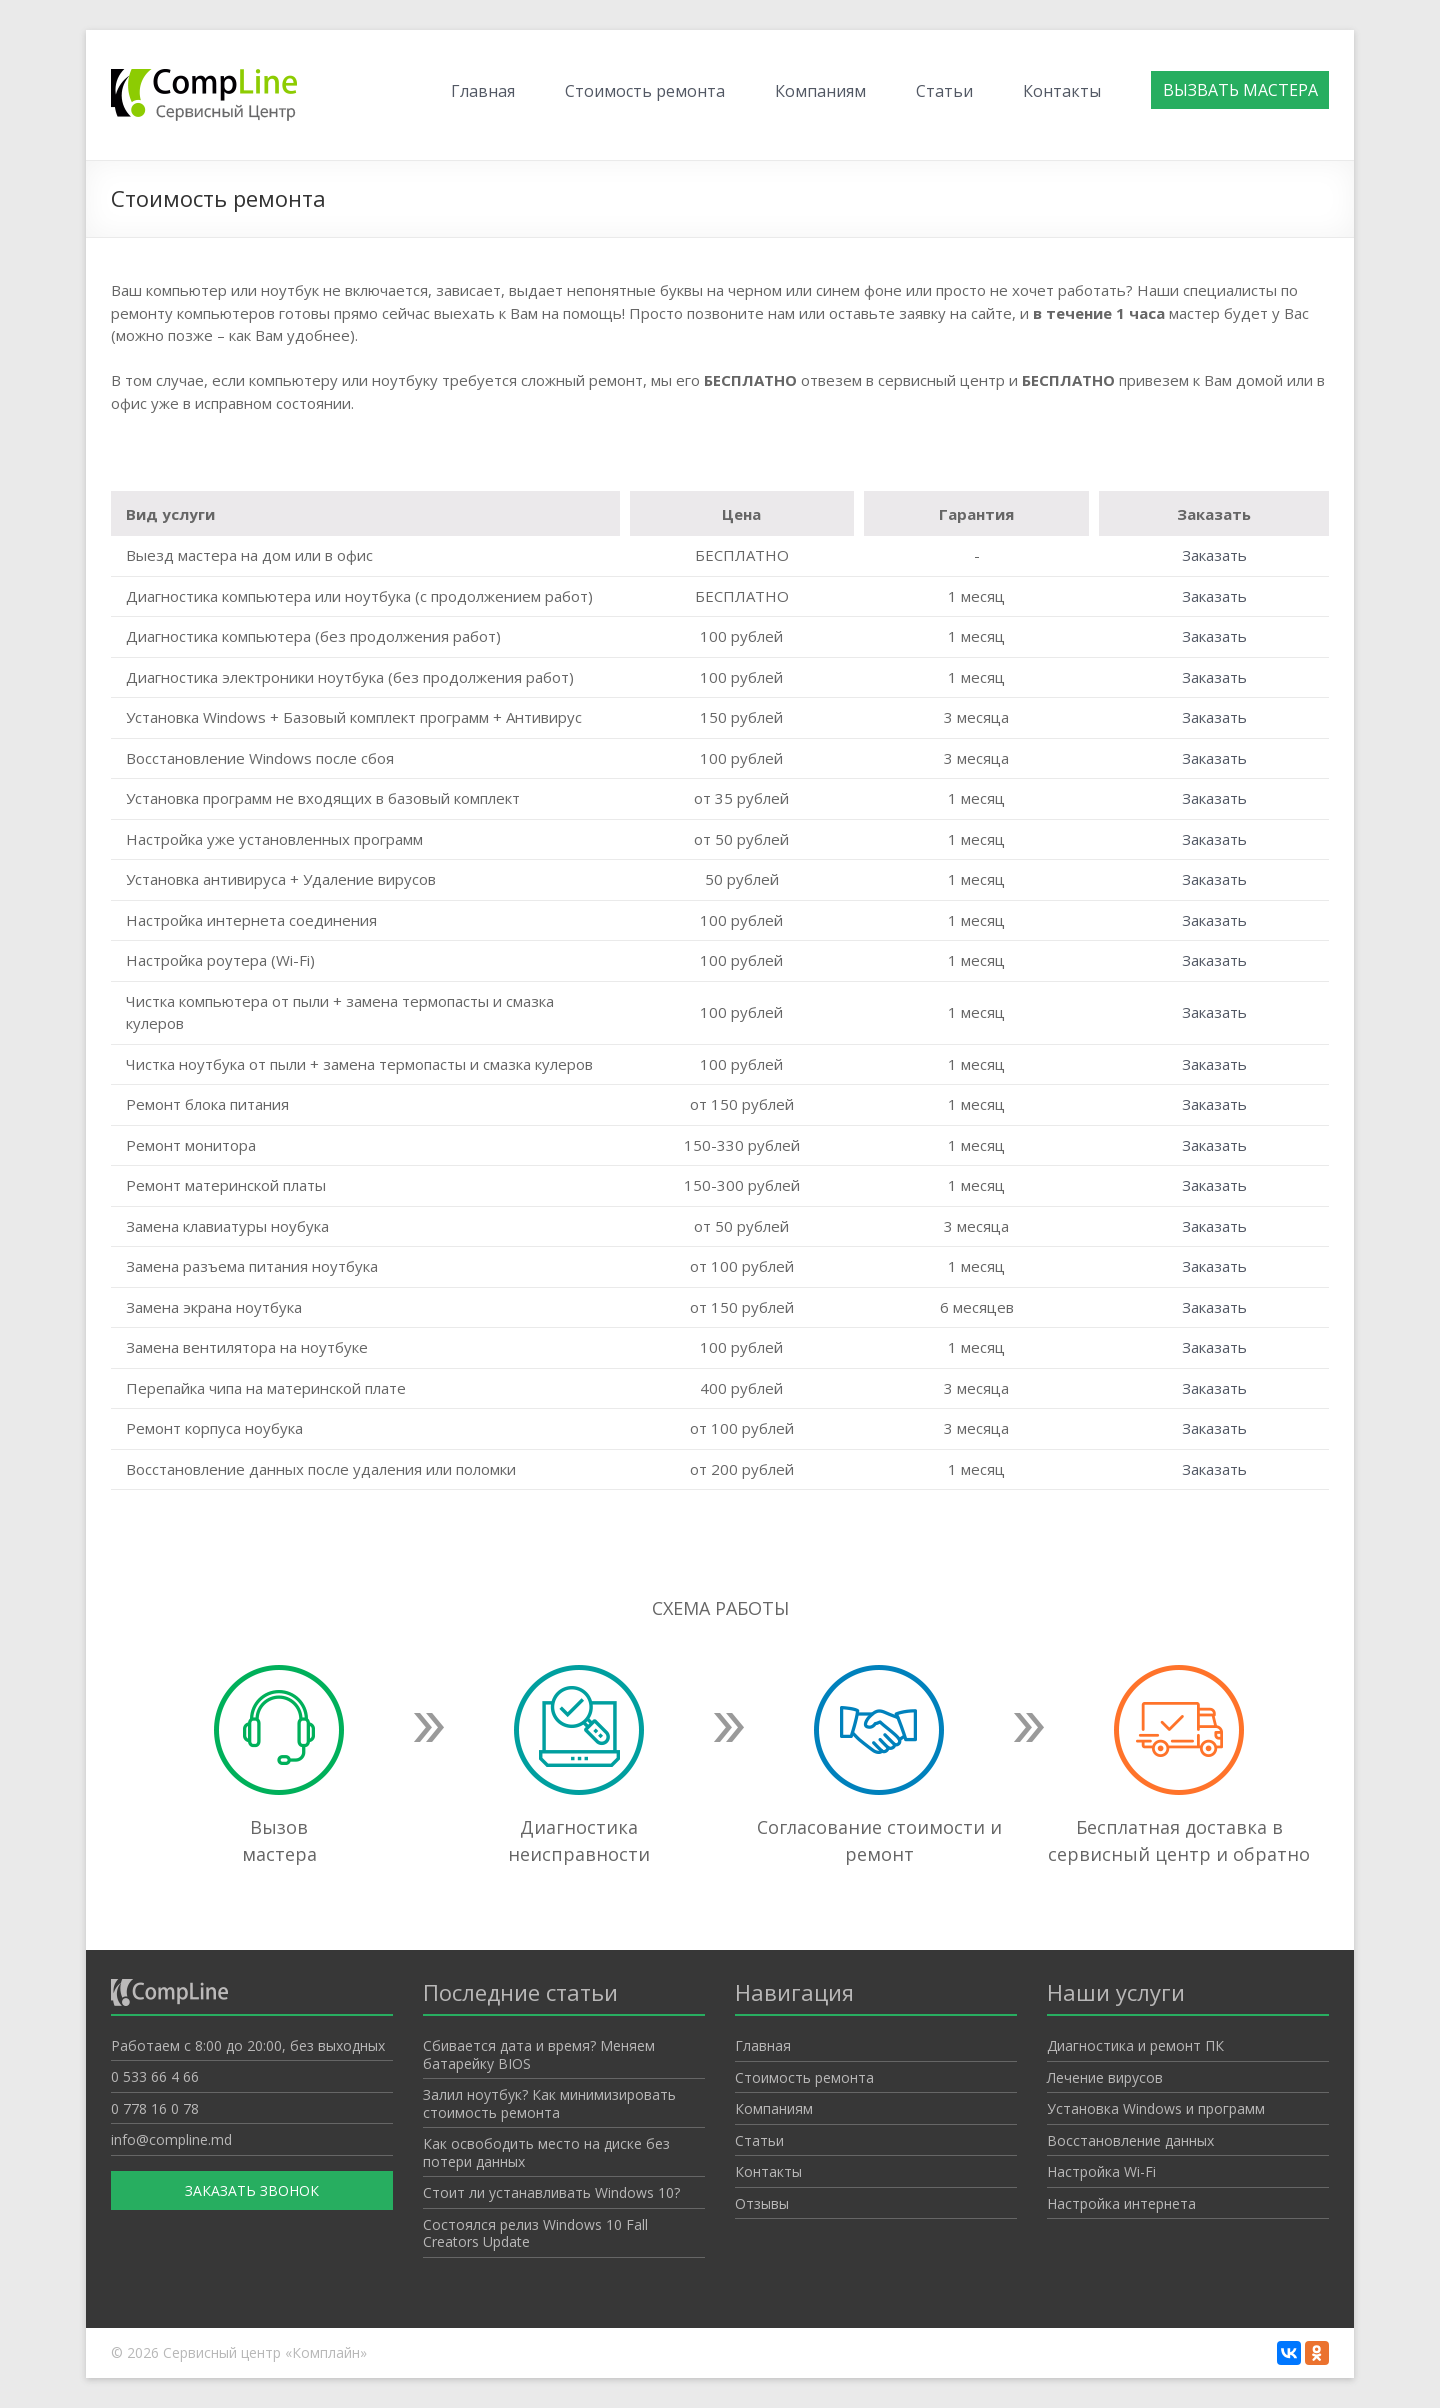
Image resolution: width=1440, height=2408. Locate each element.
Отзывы (762, 2203)
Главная (483, 91)
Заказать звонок (252, 2190)
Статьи (944, 91)
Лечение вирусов (1105, 2077)
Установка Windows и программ (1156, 2108)
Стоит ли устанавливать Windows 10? (551, 2192)
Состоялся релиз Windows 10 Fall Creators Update (535, 2233)
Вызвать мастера (1240, 90)
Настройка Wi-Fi (1101, 2171)
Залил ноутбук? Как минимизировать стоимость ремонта (549, 2103)
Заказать (1214, 555)
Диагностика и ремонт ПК (1135, 2045)
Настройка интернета (1121, 2203)
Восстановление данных (1130, 2140)
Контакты (1062, 91)
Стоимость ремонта (645, 91)
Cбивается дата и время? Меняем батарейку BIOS (539, 2054)
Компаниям (820, 91)
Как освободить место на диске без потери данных (546, 2152)
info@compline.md (171, 2139)
